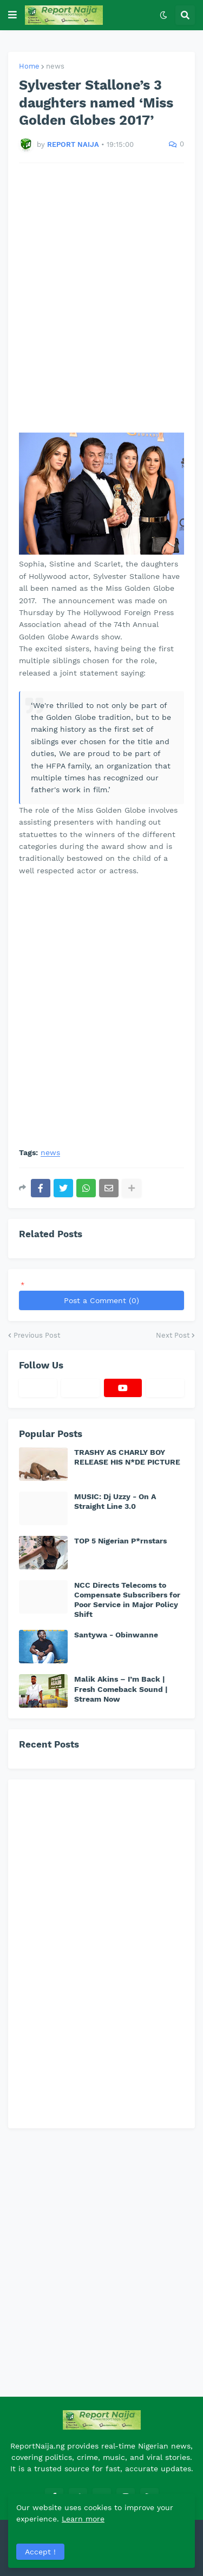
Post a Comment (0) (101, 1300)
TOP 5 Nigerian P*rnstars (120, 1540)
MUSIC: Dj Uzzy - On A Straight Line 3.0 (115, 1501)
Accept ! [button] (40, 2551)
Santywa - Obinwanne (116, 1634)
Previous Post (37, 1335)
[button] (12, 15)
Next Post (172, 1335)
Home (29, 66)
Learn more (83, 2518)
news (55, 66)
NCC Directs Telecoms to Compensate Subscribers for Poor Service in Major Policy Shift (127, 1600)
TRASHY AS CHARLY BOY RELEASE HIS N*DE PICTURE (127, 1457)
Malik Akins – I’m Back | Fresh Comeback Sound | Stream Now (120, 1689)
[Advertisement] (101, 298)
